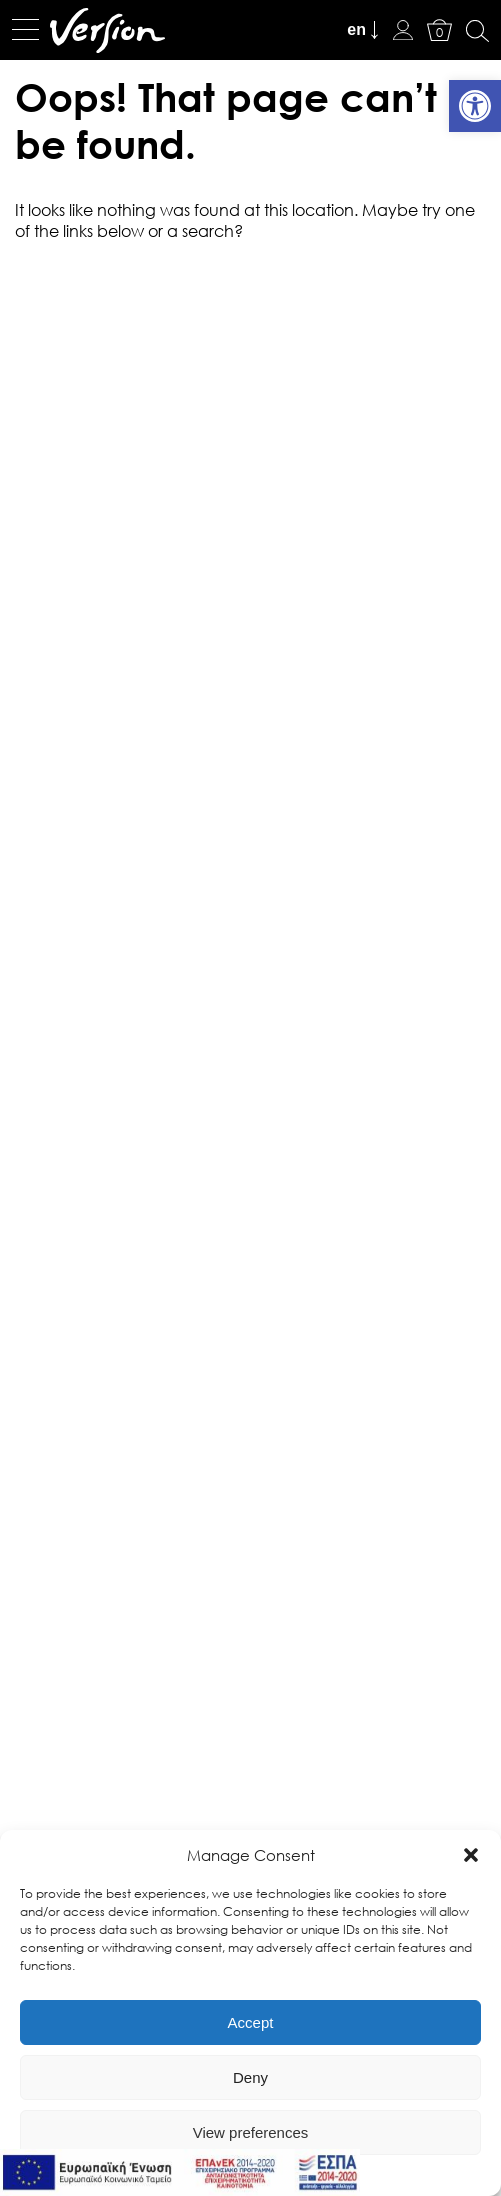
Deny (250, 2077)
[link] (475, 106)
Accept (251, 2022)
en (356, 29)
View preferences (251, 2132)
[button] (471, 1855)
